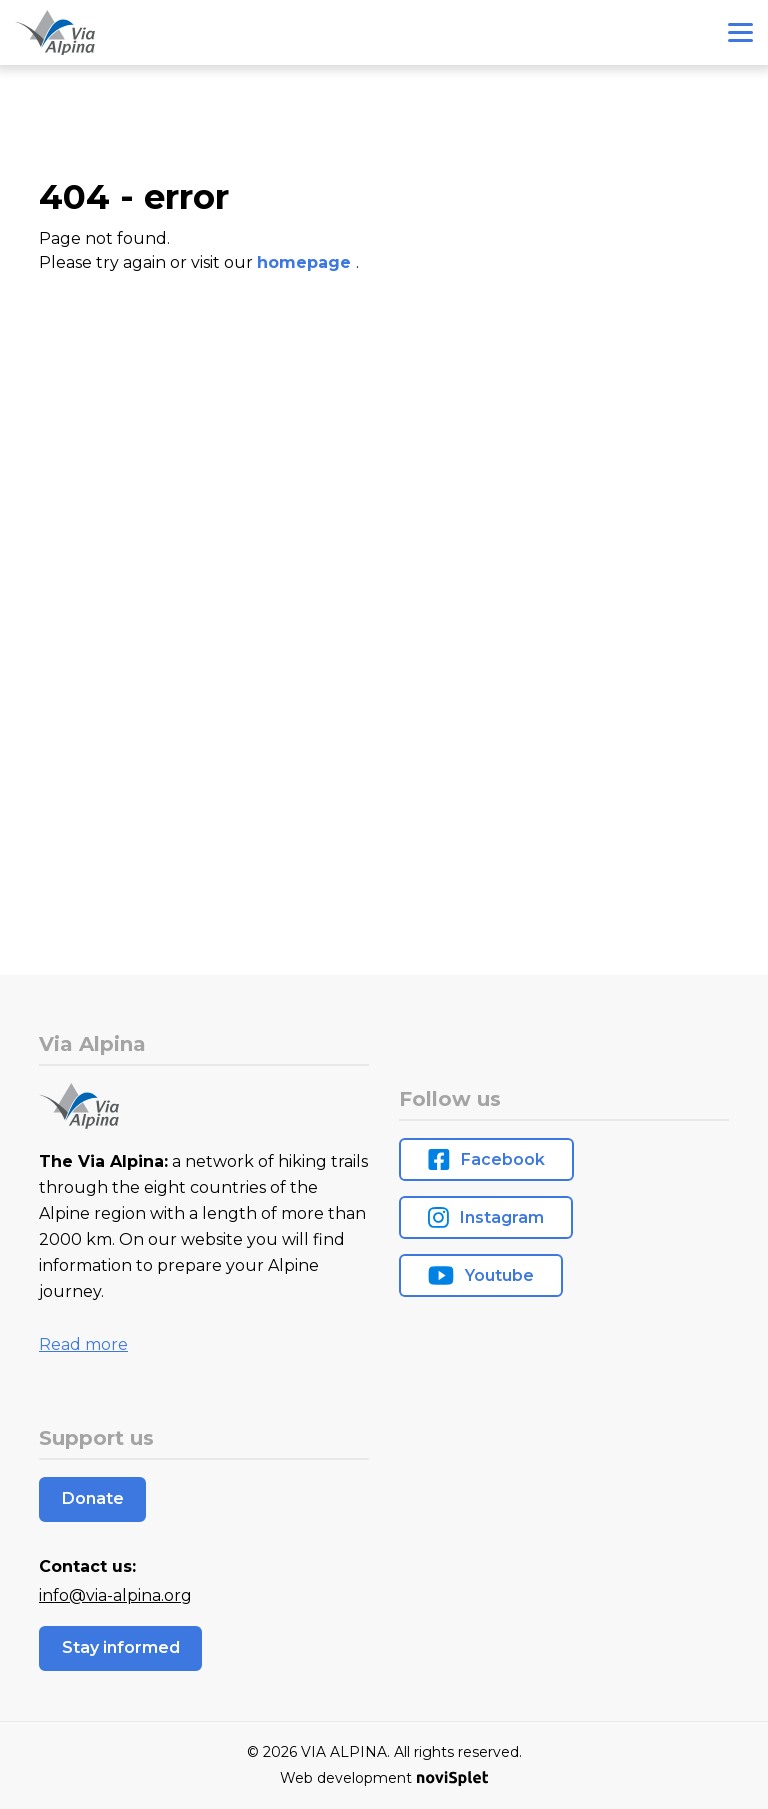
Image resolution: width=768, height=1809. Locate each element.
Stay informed (121, 1647)
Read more (83, 1344)
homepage (306, 262)
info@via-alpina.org (115, 1595)
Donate (93, 1498)
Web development (384, 1778)
